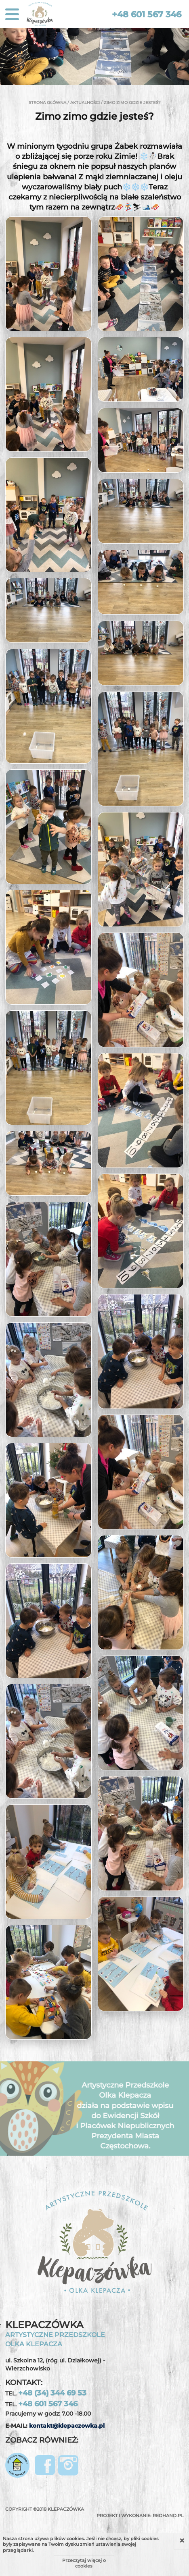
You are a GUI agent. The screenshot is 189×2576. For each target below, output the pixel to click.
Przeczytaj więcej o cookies (84, 2563)
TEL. (45, 2393)
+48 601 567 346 (146, 14)
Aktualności (85, 102)
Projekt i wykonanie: (140, 2515)
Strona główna (47, 102)
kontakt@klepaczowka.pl (67, 2425)
